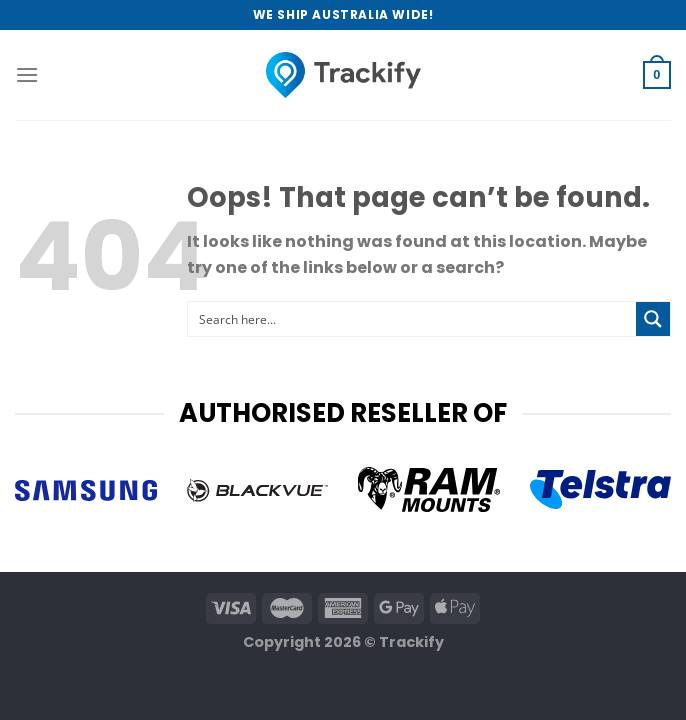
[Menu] (27, 74)
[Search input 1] (413, 319)
